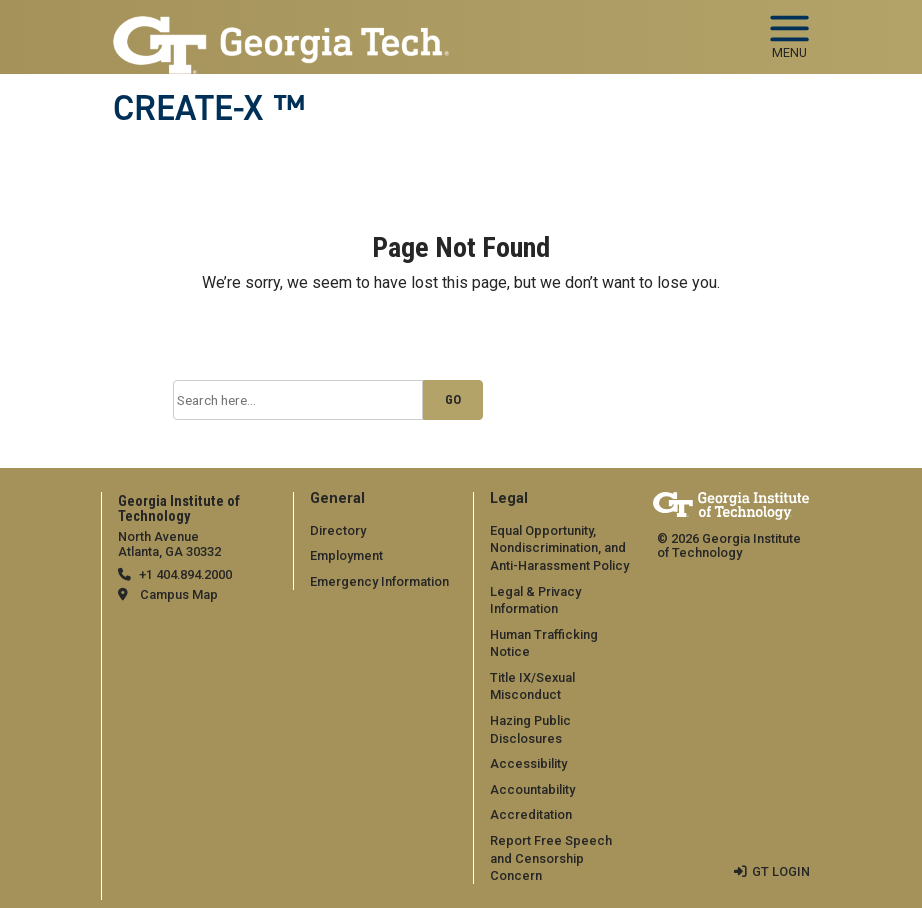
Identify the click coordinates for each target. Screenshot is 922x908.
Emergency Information (379, 581)
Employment (346, 555)
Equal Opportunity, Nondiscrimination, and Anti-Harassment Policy (559, 548)
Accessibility (528, 763)
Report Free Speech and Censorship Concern (551, 858)
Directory (338, 530)
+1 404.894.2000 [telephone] (185, 574)
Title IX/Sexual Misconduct (532, 686)
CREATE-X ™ (209, 108)
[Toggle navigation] (789, 30)
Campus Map (179, 594)
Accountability (532, 789)
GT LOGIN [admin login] (781, 871)
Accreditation (531, 814)
